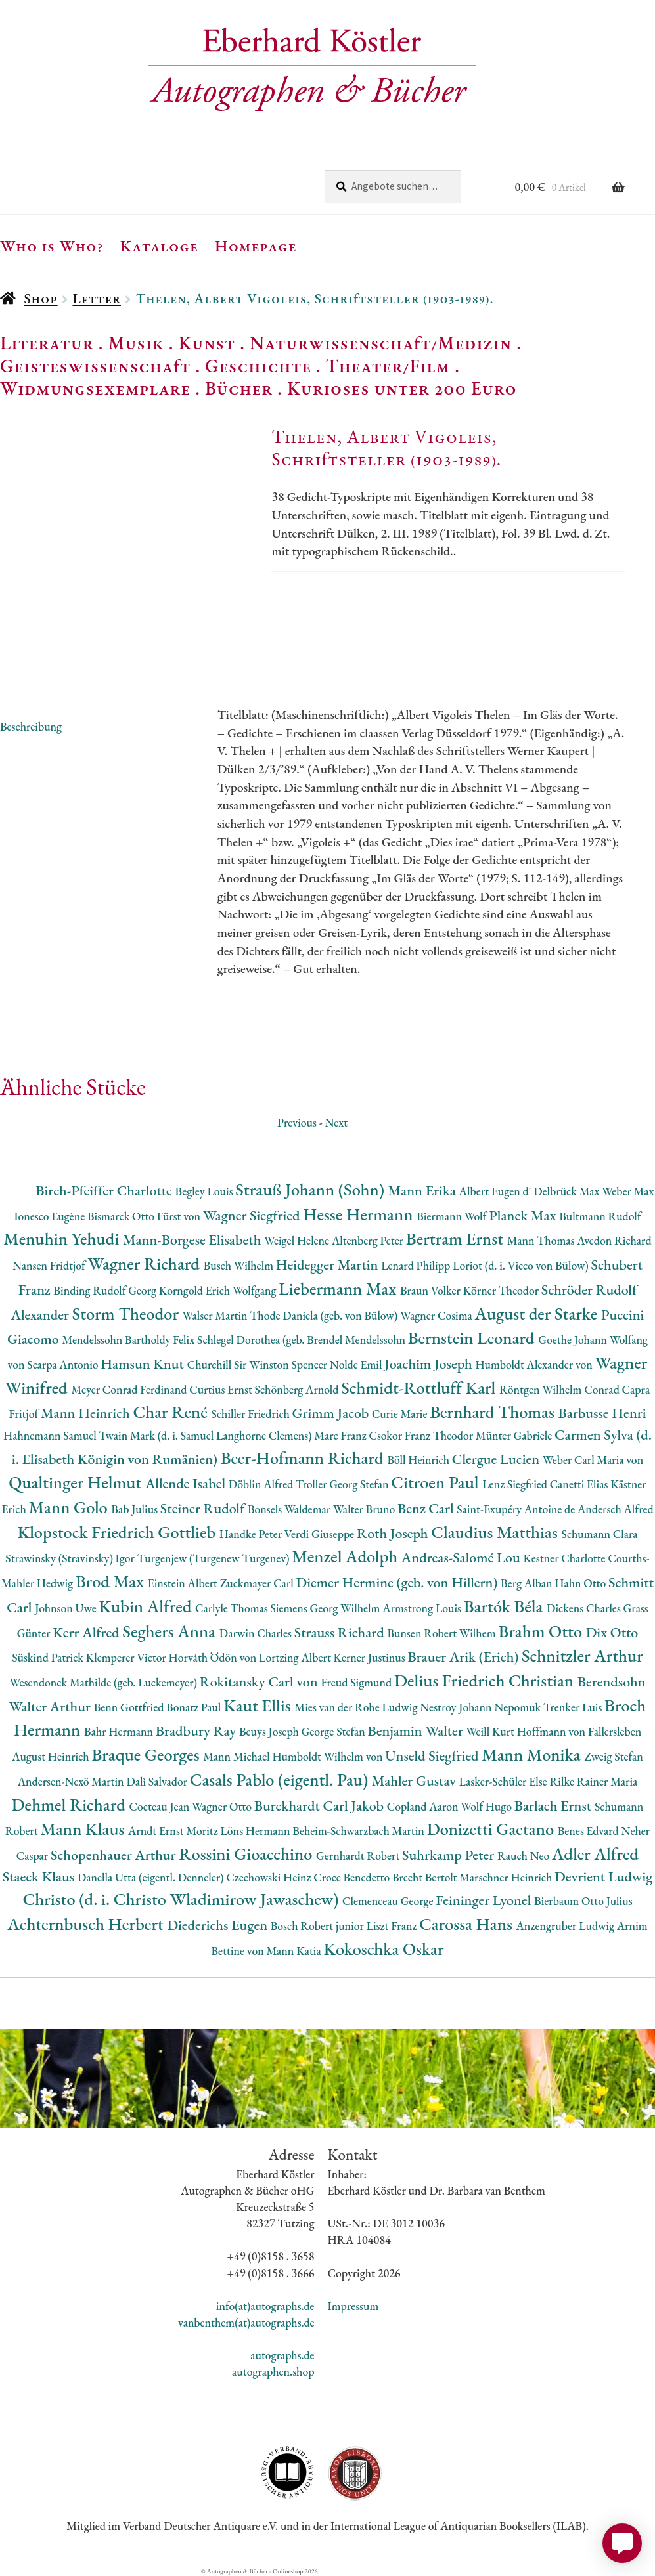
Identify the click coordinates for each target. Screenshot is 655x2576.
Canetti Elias (580, 1484)
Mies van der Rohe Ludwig (357, 1707)
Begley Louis (205, 1191)
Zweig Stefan (613, 1756)
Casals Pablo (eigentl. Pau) (281, 1779)
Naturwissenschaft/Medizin (381, 342)
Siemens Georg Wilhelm (326, 1608)
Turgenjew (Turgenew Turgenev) (214, 1558)
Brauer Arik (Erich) (464, 1656)
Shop (40, 298)
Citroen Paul (436, 1481)
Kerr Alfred (87, 1632)
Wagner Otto (223, 1806)
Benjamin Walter (416, 1730)
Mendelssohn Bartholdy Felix (129, 1339)
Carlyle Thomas (232, 1608)
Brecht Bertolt (425, 1877)
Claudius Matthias (496, 1531)
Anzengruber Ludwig (566, 1925)
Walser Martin (216, 1315)
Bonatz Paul (194, 1707)
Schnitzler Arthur (582, 1655)
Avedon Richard (614, 1240)
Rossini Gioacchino (247, 1853)
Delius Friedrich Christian (485, 1680)
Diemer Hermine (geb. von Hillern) (398, 1582)
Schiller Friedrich (252, 1413)
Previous (297, 1122)
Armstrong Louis (423, 1608)
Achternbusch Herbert (87, 1923)
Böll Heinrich (419, 1459)
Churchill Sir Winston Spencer (258, 1364)
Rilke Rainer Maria (593, 1781)
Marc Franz (341, 1435)
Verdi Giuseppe (320, 1533)
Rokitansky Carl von (260, 1681)
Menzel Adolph (346, 1556)
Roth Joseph (394, 1533)
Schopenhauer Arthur (115, 1854)
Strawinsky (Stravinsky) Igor (71, 1558)
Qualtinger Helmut (77, 1481)
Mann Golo (70, 1506)
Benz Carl (427, 1508)
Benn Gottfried (130, 1707)
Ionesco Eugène (50, 1216)
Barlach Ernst (554, 1805)
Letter (96, 298)
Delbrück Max (567, 1191)
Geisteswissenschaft (95, 365)
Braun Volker (431, 1290)
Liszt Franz (393, 1925)
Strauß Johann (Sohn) (311, 1189)
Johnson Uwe (67, 1608)
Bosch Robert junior (319, 1925)
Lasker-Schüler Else (504, 1781)
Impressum (353, 2305)
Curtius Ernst (221, 1389)
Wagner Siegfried (253, 1215)
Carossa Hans (467, 1923)
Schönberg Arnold (298, 1389)
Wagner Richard (146, 1263)
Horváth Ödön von (214, 1657)
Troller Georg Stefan (343, 1484)
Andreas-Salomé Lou (462, 1557)
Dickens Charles (585, 1608)
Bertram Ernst (456, 1238)
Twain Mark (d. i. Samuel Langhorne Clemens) (206, 1435)
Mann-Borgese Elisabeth (193, 1239)
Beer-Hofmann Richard (304, 1457)
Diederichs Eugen (218, 1925)
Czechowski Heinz (269, 1877)
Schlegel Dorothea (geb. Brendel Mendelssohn (302, 1339)
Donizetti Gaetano (492, 1828)
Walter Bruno (365, 1508)
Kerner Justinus (371, 1657)
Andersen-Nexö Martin (72, 1781)
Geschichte (258, 365)
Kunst (207, 342)
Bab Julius (135, 1508)
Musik (136, 342)
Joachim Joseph (429, 1363)
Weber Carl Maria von (593, 1459)
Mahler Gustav (415, 1780)
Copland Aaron (424, 1806)
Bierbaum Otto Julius (583, 1900)
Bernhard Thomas (494, 1411)
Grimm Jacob (332, 1413)
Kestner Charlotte (565, 1558)
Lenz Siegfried (516, 1484)
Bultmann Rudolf (600, 1216)
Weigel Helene (298, 1240)
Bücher (239, 388)
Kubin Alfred (147, 1606)
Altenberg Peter (369, 1240)
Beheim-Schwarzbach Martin (359, 1830)
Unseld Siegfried (433, 1755)
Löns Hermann (256, 1830)
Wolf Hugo (487, 1806)
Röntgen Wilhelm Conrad (560, 1389)
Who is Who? (52, 245)
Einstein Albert (184, 1583)
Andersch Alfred (615, 1508)
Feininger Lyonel (485, 1900)
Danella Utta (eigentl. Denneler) (152, 1877)
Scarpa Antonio (64, 1364)
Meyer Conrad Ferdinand (130, 1389)
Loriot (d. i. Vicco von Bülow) (522, 1265)
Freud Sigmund (357, 1682)
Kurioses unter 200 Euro (402, 388)
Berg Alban (527, 1583)
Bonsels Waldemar (290, 1508)
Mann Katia (294, 1950)
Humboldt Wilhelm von (329, 1756)
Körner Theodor (502, 1290)
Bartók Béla (505, 1606)
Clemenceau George (389, 1900)
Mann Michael (237, 1756)
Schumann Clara (599, 1533)
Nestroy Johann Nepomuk (481, 1707)
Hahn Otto (581, 1583)
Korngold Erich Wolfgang (219, 1290)
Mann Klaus (84, 1828)
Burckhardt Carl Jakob (320, 1805)
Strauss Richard (341, 1632)
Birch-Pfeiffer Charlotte (105, 1190)
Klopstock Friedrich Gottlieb (118, 1531)
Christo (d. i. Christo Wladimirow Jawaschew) (182, 1898)
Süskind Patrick (49, 1657)
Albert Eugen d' (496, 1191)
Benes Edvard (589, 1830)
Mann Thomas (542, 1240)
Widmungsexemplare (95, 388)
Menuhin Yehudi (63, 1238)
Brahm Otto (541, 1631)
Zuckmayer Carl (258, 1583)
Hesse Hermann (360, 1214)
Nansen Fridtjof (50, 1265)
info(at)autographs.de (265, 2305)
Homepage (256, 245)
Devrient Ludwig (603, 1876)
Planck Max (524, 1215)
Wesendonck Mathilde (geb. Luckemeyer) (105, 1682)
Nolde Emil (357, 1364)
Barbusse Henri (602, 1413)
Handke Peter (251, 1533)
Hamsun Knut (144, 1363)
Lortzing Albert (296, 1657)
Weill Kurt (491, 1731)
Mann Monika (533, 1754)
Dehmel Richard (70, 1804)
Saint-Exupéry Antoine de (517, 1508)
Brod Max (112, 1581)
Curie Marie (401, 1413)
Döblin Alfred (262, 1484)
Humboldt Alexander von (535, 1364)
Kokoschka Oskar (383, 1948)
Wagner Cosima (437, 1315)
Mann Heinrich (87, 1413)
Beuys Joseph (270, 1731)
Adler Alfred (595, 1853)
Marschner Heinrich (506, 1877)
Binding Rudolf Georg (106, 1290)
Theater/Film (388, 365)
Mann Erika (423, 1190)
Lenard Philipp (417, 1265)
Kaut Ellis (258, 1705)
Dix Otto (612, 1632)
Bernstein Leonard (473, 1337)
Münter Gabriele (515, 1435)
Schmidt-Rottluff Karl (420, 1387)
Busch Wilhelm (240, 1265)
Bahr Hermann (120, 1731)
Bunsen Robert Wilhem (442, 1633)
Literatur (47, 342)
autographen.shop (273, 2371)
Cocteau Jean (160, 1806)
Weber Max (628, 1191)
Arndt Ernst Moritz (174, 1830)
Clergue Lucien (497, 1459)
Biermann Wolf (453, 1216)
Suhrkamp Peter (449, 1854)
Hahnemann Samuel (51, 1435)
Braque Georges (147, 1754)
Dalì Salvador (157, 1781)
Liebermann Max (339, 1288)
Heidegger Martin (328, 1264)
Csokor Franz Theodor (422, 1435)
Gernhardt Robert (359, 1855)
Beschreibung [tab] (31, 726)
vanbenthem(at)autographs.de (246, 2322)
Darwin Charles (256, 1633)
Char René (172, 1411)
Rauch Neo (524, 1855)
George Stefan (335, 1731)
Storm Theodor (127, 1313)
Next (336, 1122)
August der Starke (538, 1313)
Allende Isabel (187, 1483)
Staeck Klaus (40, 1876)
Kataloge (159, 245)
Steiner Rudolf (204, 1508)
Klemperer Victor (127, 1657)
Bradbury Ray (197, 1730)
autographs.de (282, 2355)
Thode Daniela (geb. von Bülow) (325, 1315)
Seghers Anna (170, 1631)
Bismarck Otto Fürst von (145, 1216)
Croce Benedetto (352, 1877)
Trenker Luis (573, 1707)
